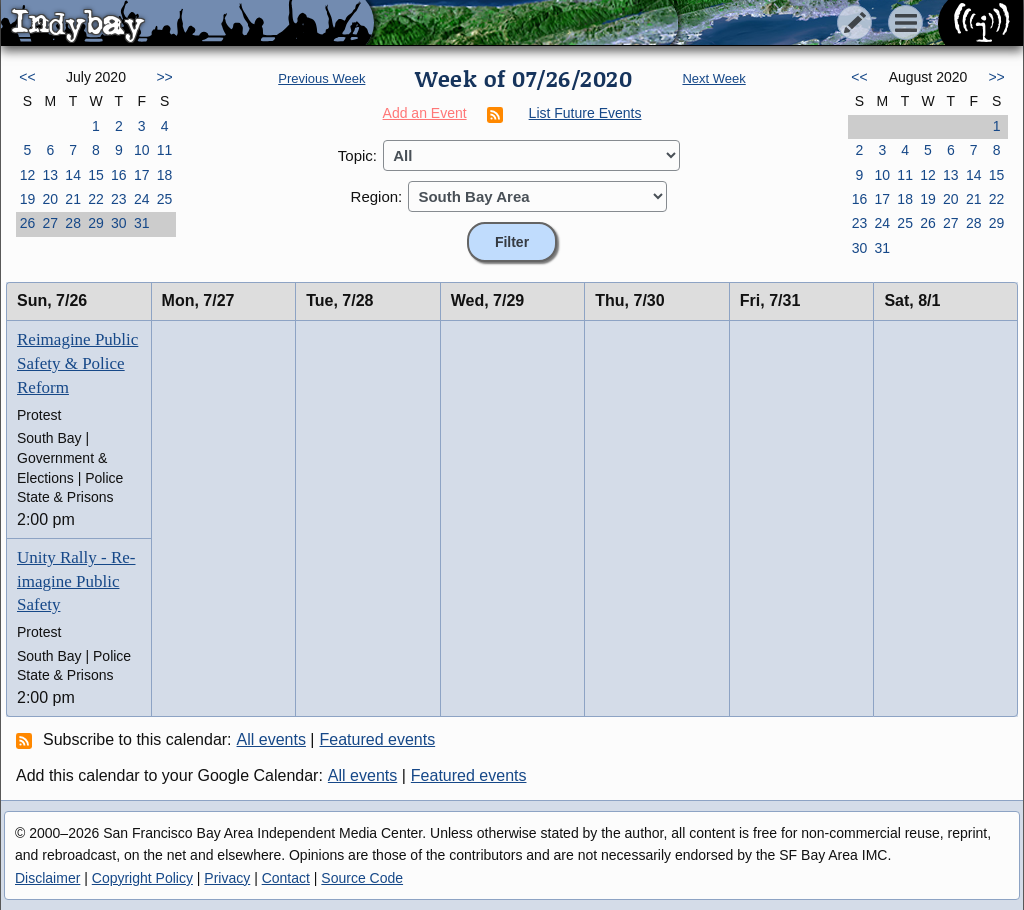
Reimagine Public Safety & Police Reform (77, 363)
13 (50, 175)
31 (142, 223)
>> (164, 77)
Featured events (378, 739)
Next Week (713, 78)
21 (73, 199)
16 (119, 175)
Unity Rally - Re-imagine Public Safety (76, 581)
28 (73, 223)
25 (165, 199)
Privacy (227, 878)
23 (119, 199)
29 (96, 223)
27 (50, 223)
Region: (377, 196)
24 (142, 199)
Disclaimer (47, 878)
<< (27, 77)
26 (28, 223)
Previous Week (321, 78)
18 (165, 175)
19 (28, 199)
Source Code (362, 878)
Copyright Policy (142, 878)
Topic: (357, 155)
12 (28, 175)
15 (96, 175)
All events (271, 739)
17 (142, 175)
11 (165, 150)
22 (96, 199)
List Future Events (585, 113)
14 (73, 175)
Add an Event (425, 113)
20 (50, 199)
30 (119, 223)
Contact (286, 878)
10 (142, 150)
